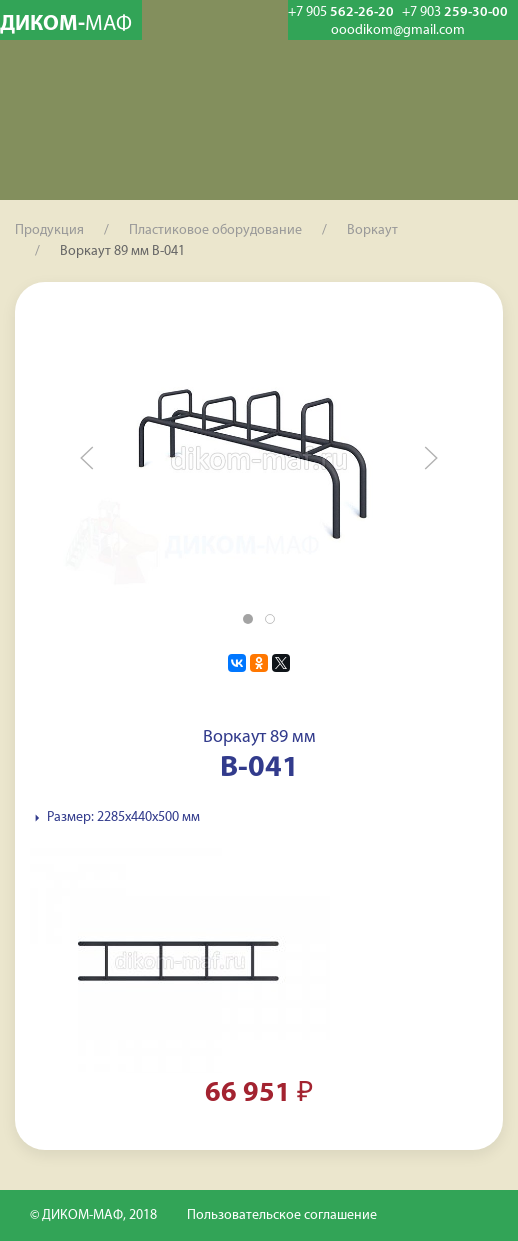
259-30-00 (455, 12)
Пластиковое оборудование (215, 230)
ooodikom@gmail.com (398, 31)
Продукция (49, 230)
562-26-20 (341, 12)
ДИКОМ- (66, 24)
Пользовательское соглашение (282, 1215)
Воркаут (372, 230)
